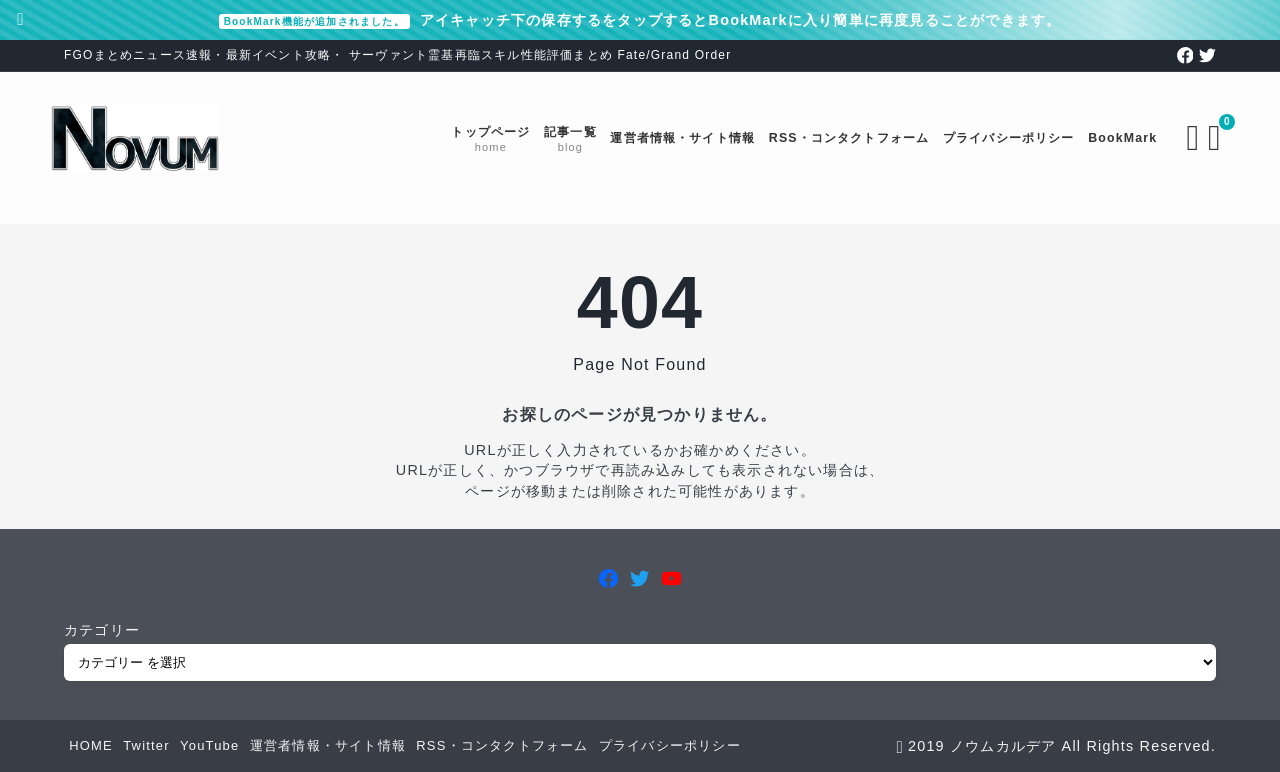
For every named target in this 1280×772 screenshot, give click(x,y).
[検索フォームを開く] (1180, 138)
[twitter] (1207, 55)
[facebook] (1185, 55)
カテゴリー (102, 630)
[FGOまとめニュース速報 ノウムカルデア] (148, 138)
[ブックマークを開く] (1205, 138)
